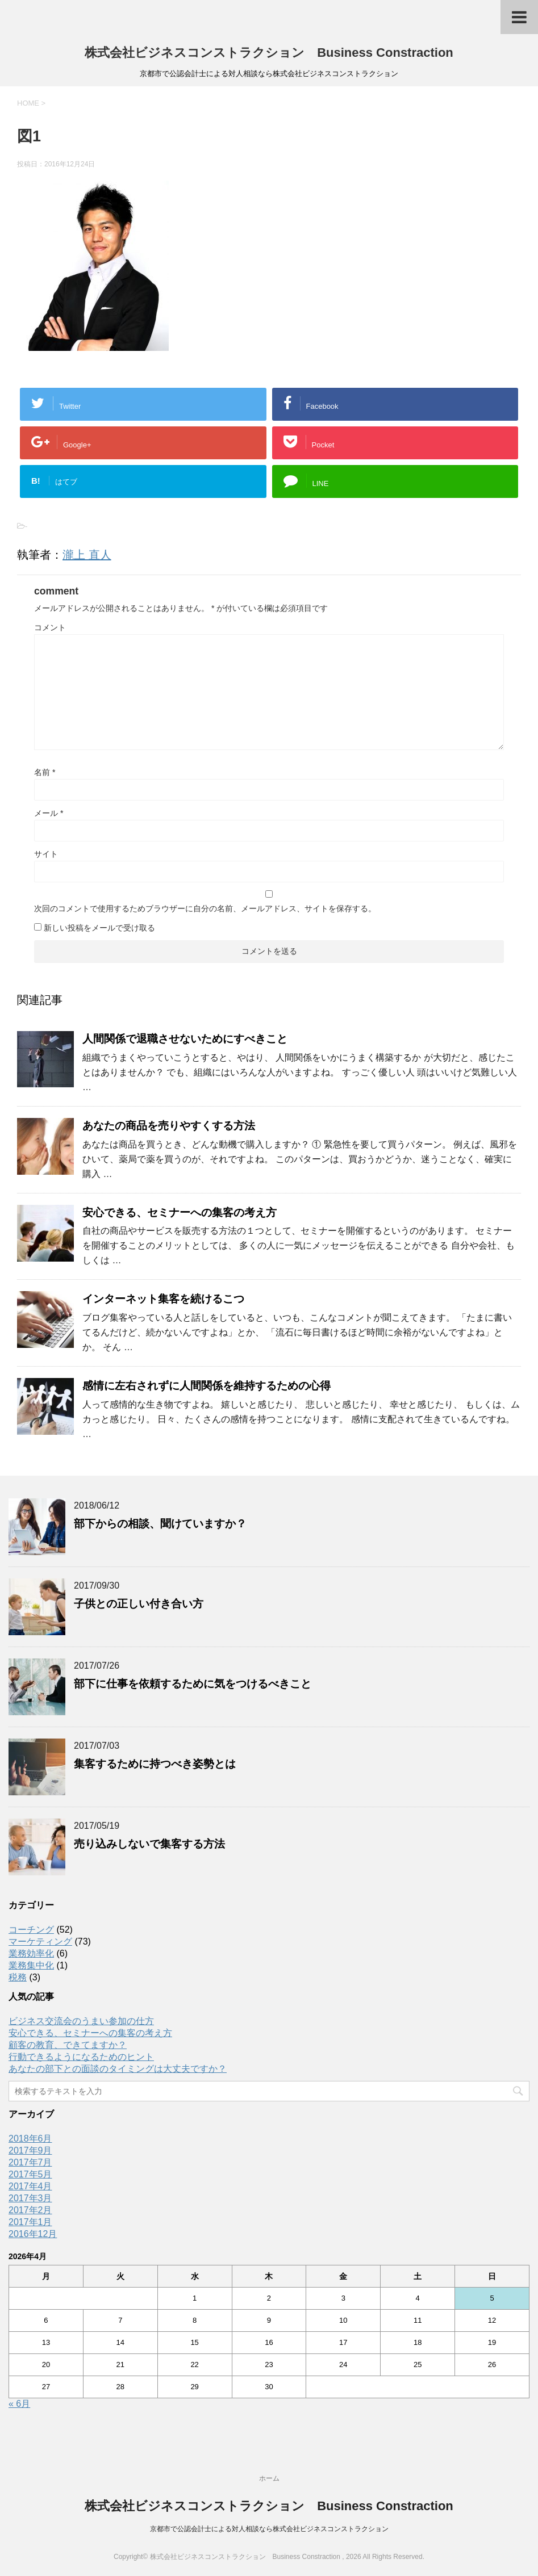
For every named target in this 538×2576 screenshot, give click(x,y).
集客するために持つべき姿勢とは (155, 1764)
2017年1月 (30, 2222)
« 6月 (19, 2404)
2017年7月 (30, 2162)
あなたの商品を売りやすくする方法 (168, 1126)
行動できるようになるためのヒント (81, 2057)
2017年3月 (30, 2198)
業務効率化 (31, 1953)
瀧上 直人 (86, 554)
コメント (50, 627)
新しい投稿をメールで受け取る (99, 927)
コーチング (31, 1929)
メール (48, 813)
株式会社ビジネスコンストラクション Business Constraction (269, 52)
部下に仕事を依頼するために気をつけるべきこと (192, 1684)
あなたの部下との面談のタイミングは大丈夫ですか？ (118, 2069)
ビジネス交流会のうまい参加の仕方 (81, 2021)
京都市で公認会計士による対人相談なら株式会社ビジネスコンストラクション (269, 2529)
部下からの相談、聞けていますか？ (160, 1524)
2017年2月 (30, 2210)
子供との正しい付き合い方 (138, 1604)
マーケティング (40, 1941)
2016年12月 (33, 2234)
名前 (44, 772)
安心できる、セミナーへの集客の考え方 (179, 1212)
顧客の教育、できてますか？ (68, 2045)
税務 (18, 1977)
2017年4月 (30, 2186)
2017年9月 (30, 2150)
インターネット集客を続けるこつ (163, 1299)
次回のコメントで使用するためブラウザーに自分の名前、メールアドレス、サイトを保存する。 (205, 908)
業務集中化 (31, 1965)
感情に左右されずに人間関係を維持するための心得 (206, 1386)
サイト (46, 853)
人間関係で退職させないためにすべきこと (184, 1039)
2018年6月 (30, 2138)
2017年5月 (30, 2174)
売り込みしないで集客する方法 (149, 1844)
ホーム (269, 2478)
